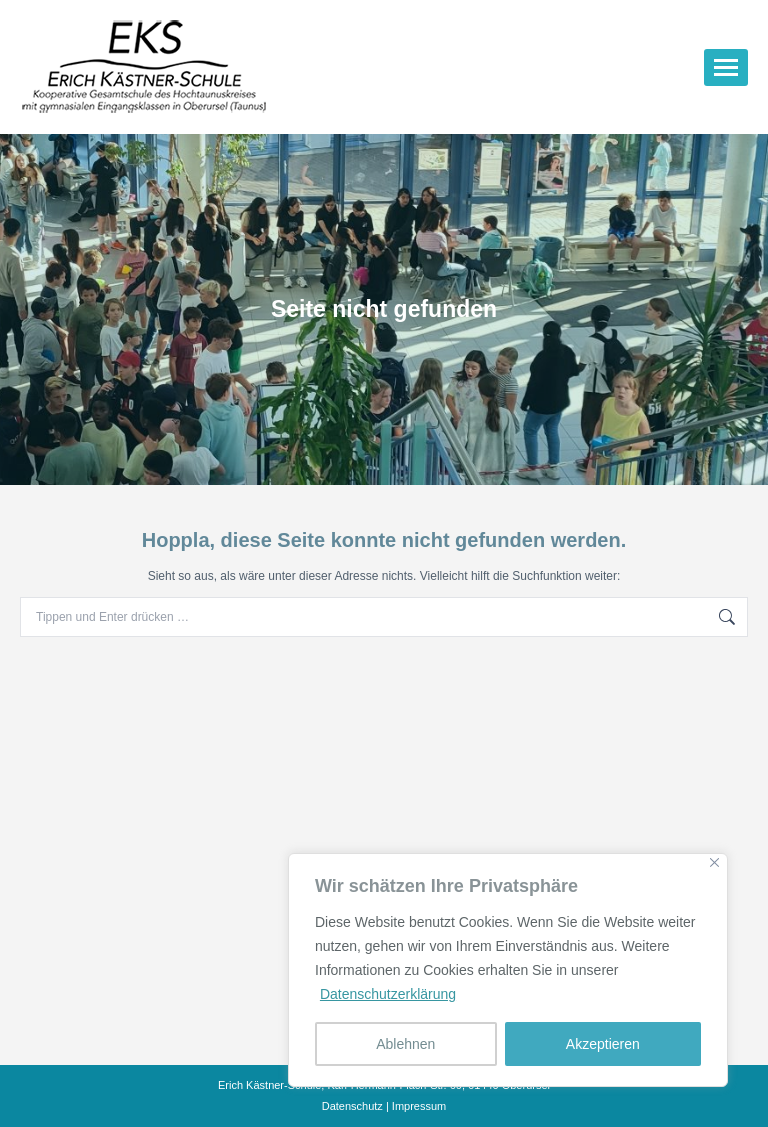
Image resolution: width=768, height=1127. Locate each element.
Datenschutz (352, 1106)
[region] (508, 970)
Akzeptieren (603, 1044)
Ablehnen (405, 1044)
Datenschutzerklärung (388, 994)
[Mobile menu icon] (726, 67)
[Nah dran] (714, 862)
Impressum (419, 1106)
